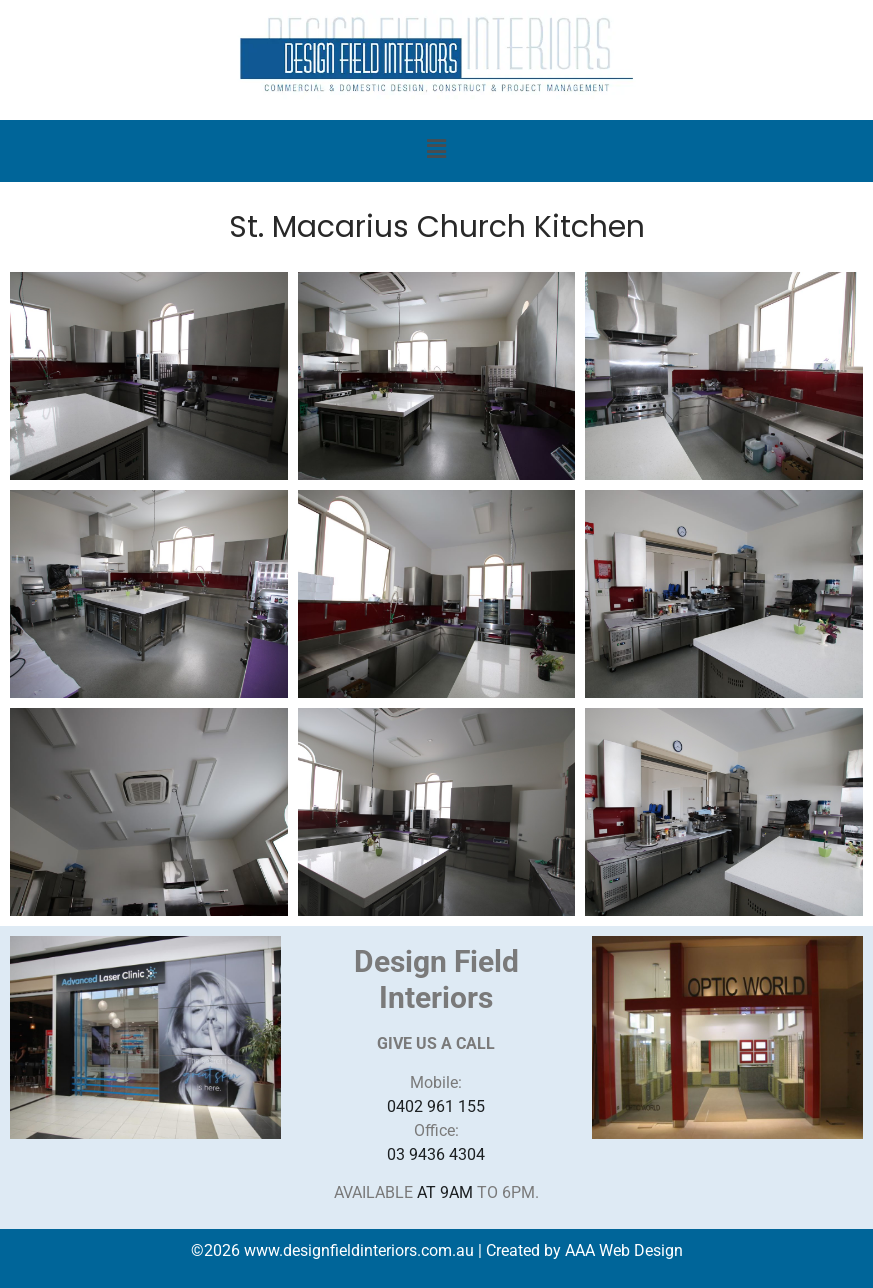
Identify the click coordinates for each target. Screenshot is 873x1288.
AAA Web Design (624, 1250)
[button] (436, 150)
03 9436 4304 (436, 1154)
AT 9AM (445, 1192)
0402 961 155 (436, 1106)
